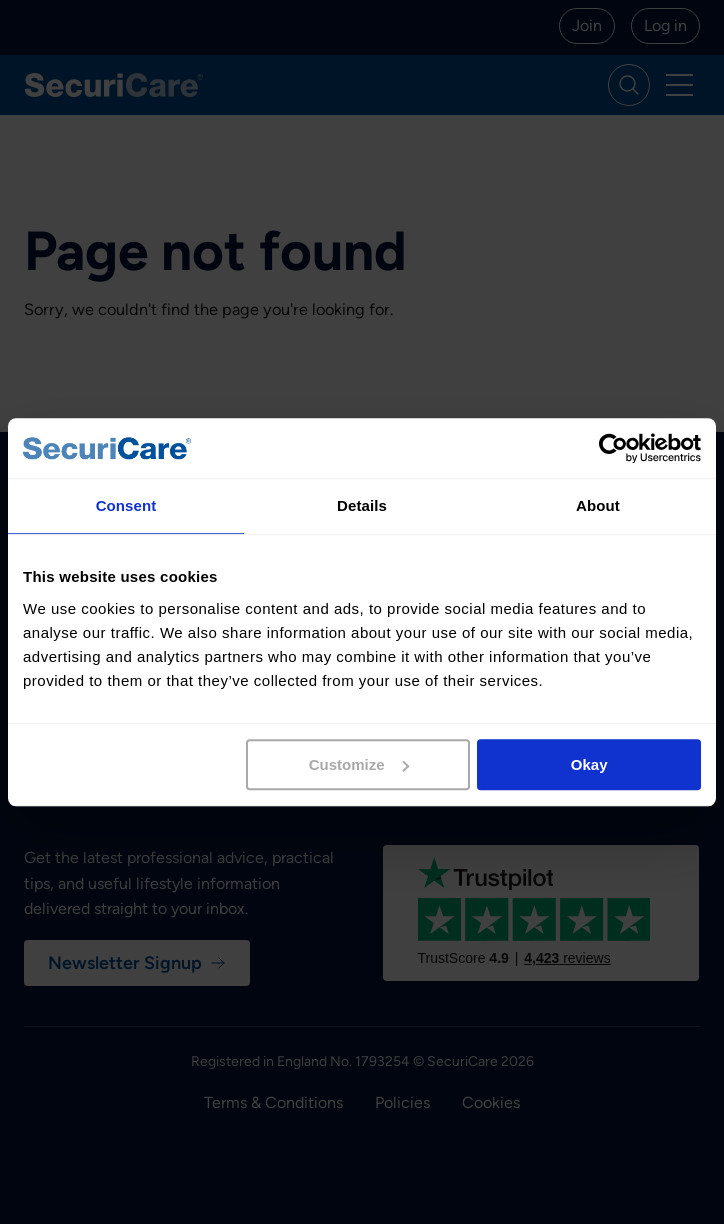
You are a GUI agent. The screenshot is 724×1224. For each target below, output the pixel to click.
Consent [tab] (126, 505)
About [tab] (598, 505)
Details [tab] (362, 505)
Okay (589, 764)
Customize (359, 764)
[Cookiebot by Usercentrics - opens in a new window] (613, 448)
